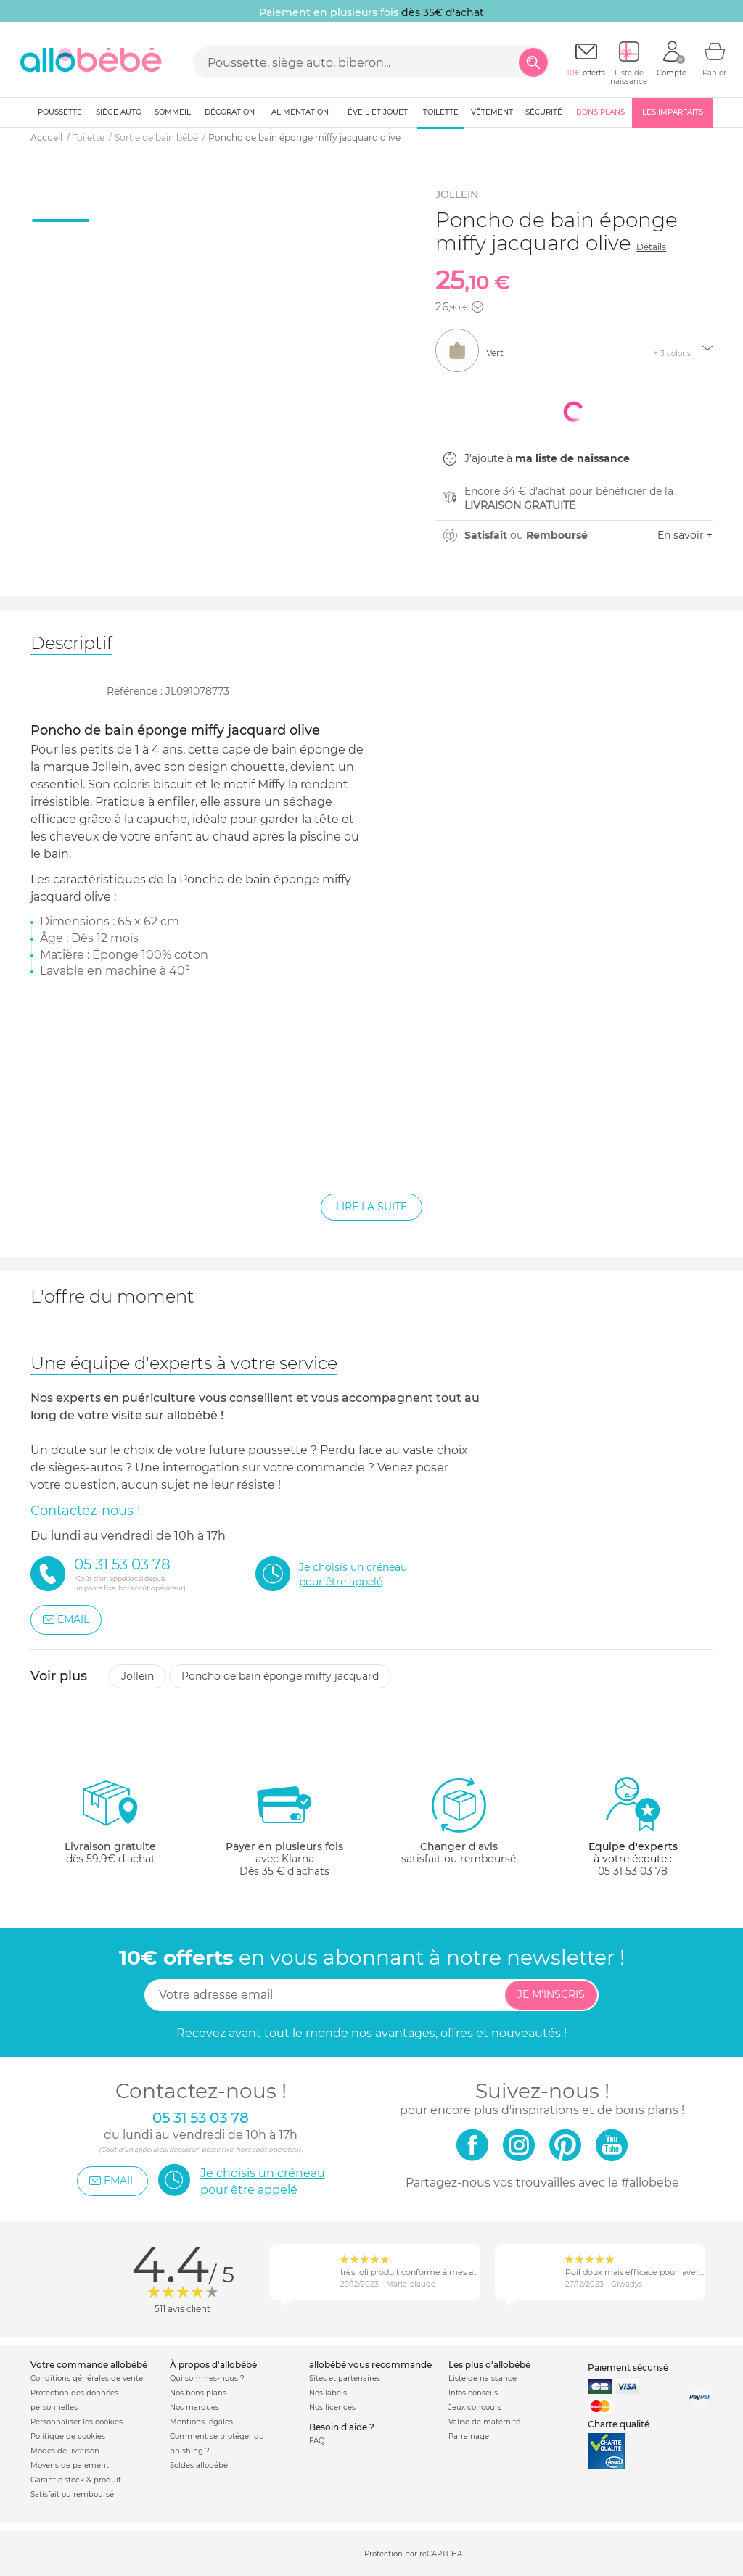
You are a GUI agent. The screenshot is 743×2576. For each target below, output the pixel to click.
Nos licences (332, 2407)
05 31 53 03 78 (633, 1871)
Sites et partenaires (344, 2378)
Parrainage (468, 2436)
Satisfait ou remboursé (72, 2494)
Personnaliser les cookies (76, 2422)
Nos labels (328, 2393)
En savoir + (685, 535)
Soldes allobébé (199, 2465)
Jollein (137, 1676)
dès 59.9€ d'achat (110, 1826)
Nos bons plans (198, 2393)
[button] (477, 307)
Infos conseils (473, 2393)
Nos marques (194, 2407)
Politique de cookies (67, 2436)
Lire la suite (371, 1206)
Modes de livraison (64, 2451)
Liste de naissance (482, 2378)
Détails (651, 247)
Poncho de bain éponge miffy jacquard (280, 1676)
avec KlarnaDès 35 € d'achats (284, 1826)
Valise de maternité (484, 2422)
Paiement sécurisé (628, 2367)
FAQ (316, 2440)
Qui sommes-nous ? (207, 2378)
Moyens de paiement (69, 2465)
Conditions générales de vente (86, 2378)
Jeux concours (474, 2407)
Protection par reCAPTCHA (413, 2554)
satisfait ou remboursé (458, 1820)
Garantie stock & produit (75, 2480)
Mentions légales (201, 2422)
